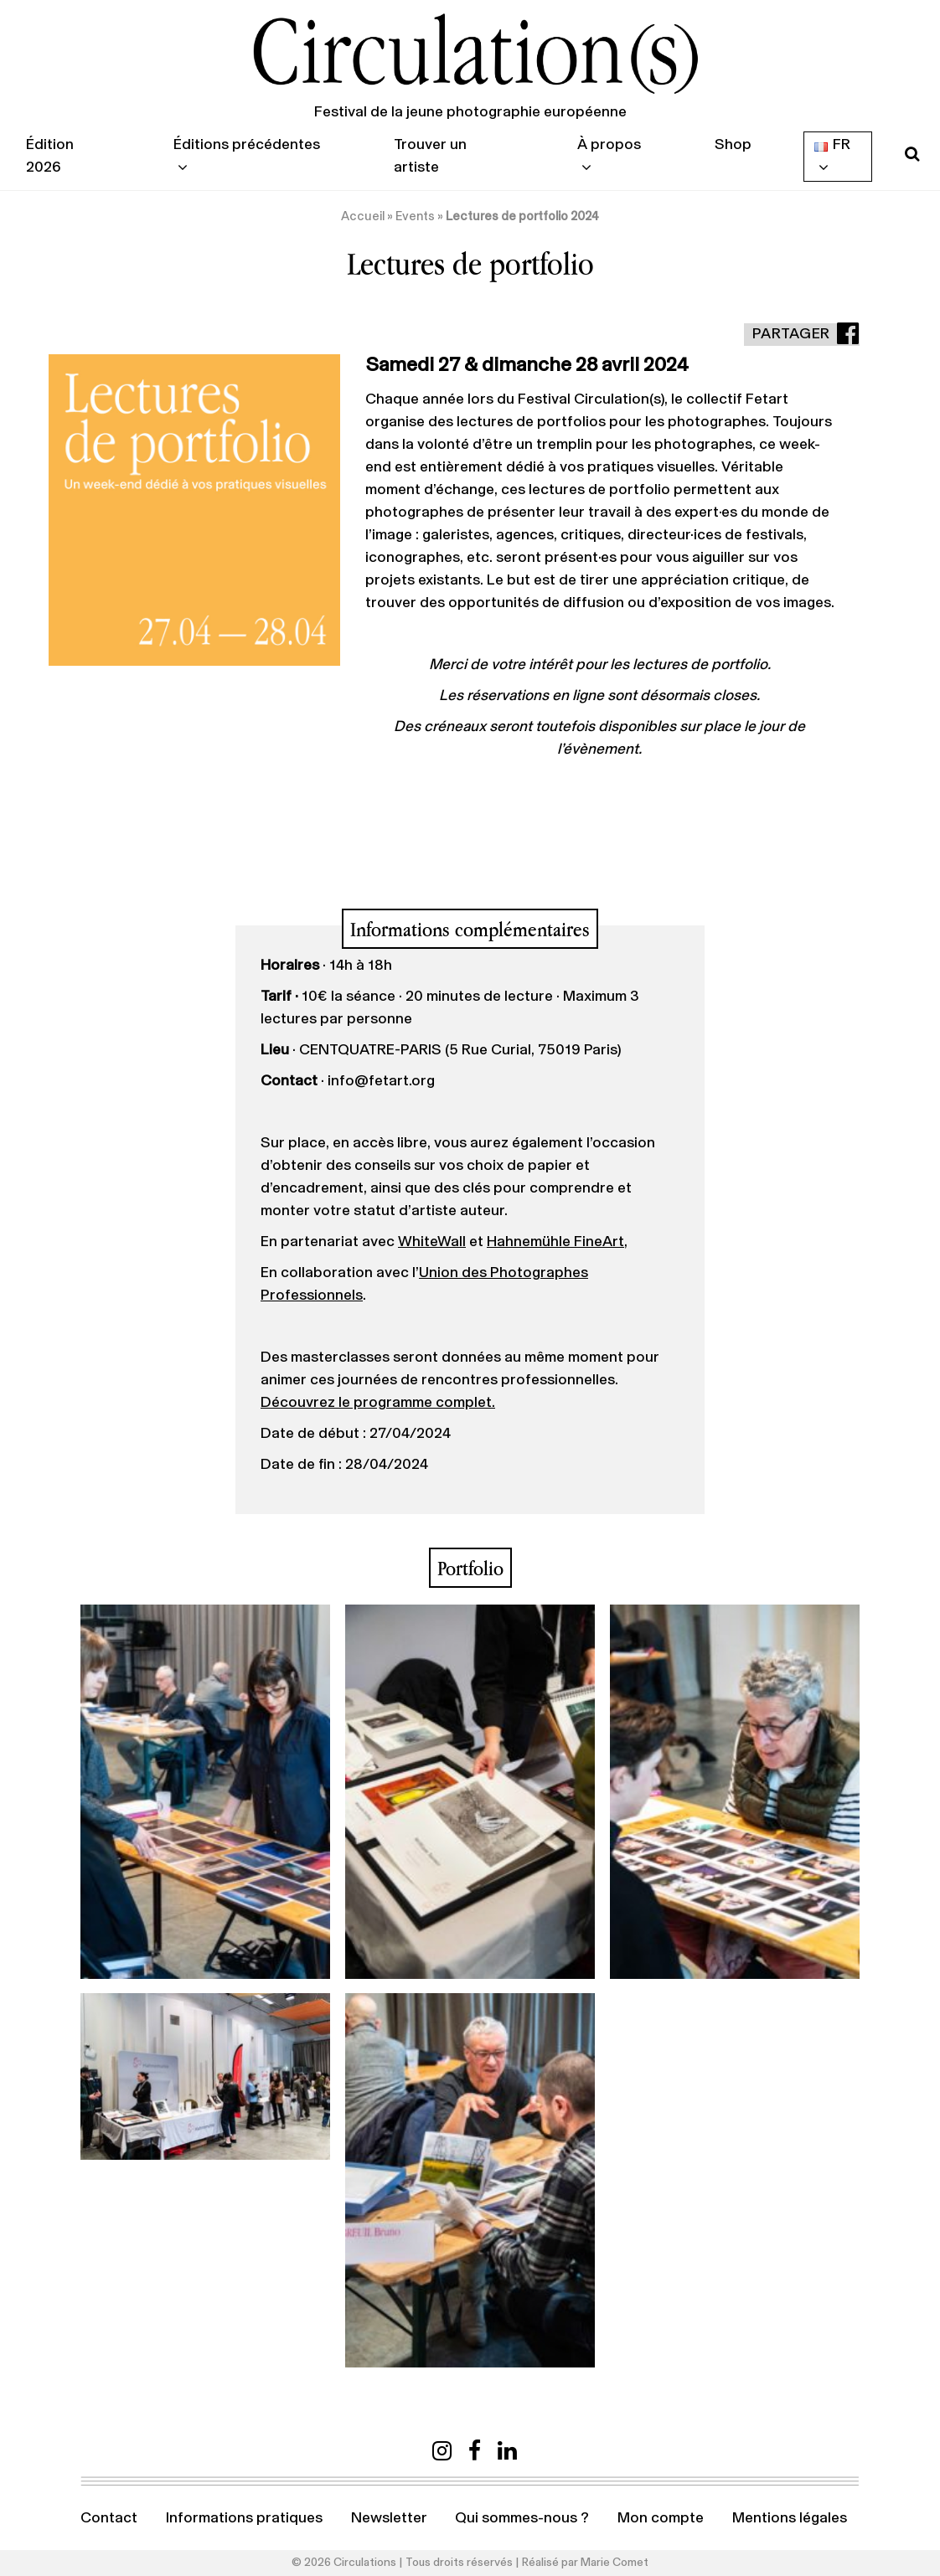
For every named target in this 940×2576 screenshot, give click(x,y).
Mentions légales (789, 2518)
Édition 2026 (50, 156)
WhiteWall (432, 1241)
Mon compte (660, 2518)
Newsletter (389, 2518)
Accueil (363, 216)
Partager (791, 334)
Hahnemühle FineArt (555, 1241)
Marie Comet (614, 2562)
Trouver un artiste (430, 156)
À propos (609, 144)
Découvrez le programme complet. (378, 1402)
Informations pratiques (244, 2518)
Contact (108, 2518)
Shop (733, 144)
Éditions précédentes (246, 144)
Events (415, 216)
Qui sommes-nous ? (522, 2518)
